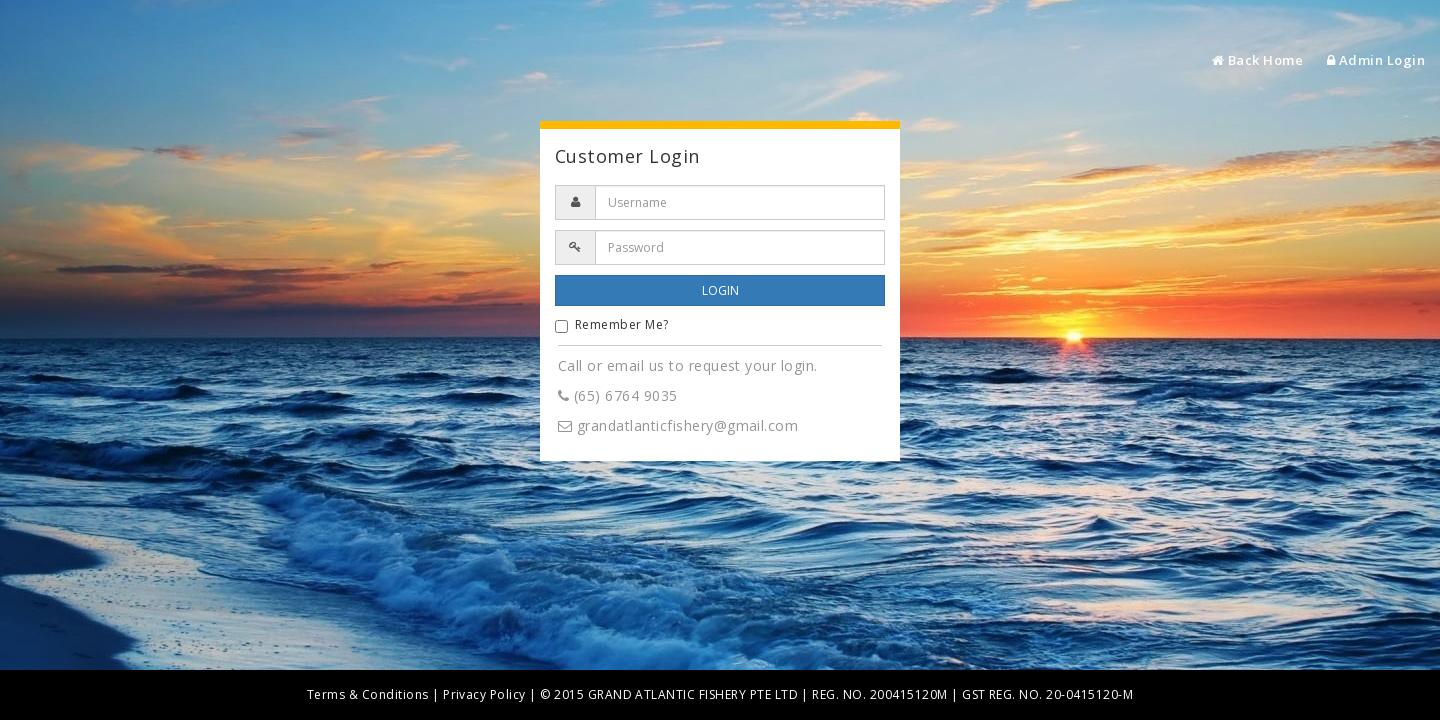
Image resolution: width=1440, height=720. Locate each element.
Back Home (1257, 60)
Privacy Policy (484, 694)
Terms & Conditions (368, 694)
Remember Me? (612, 324)
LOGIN (720, 290)
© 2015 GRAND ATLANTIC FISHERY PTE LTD (669, 694)
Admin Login (1376, 60)
